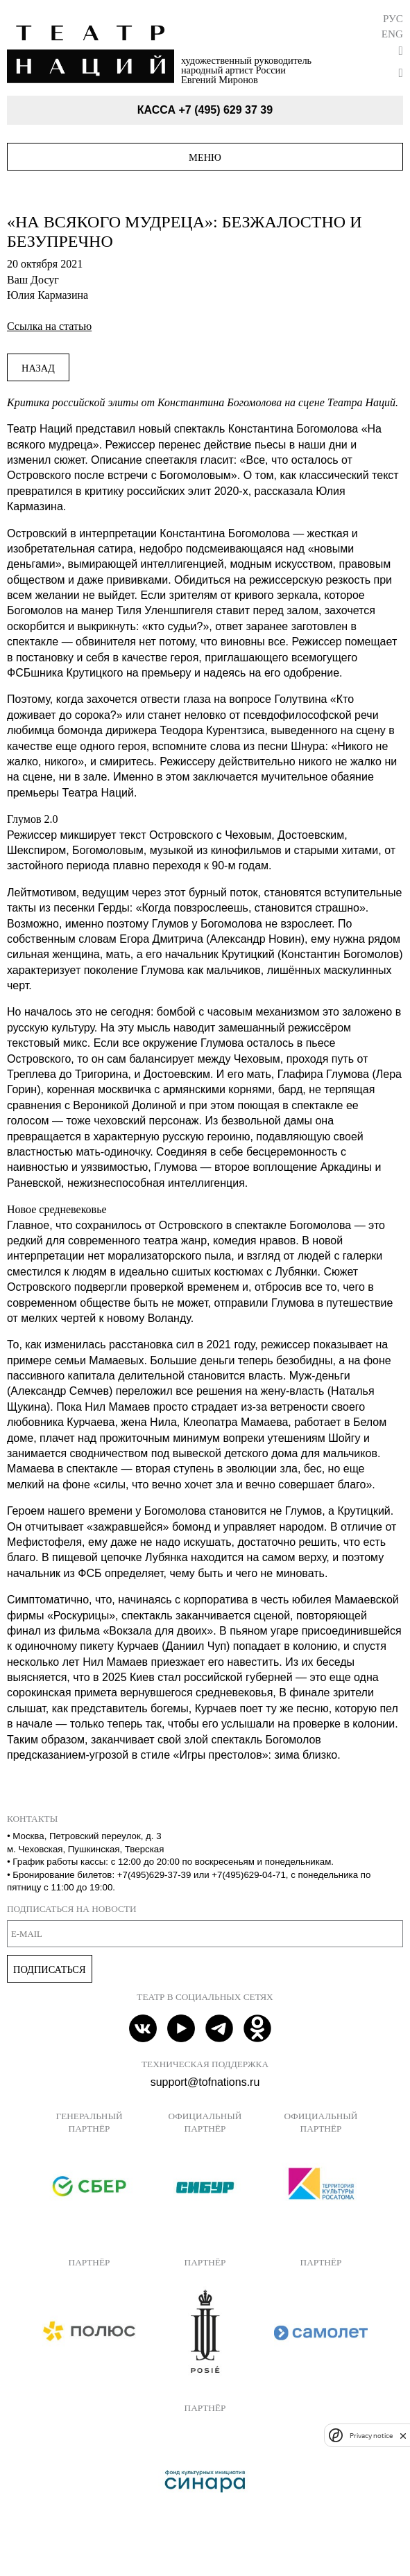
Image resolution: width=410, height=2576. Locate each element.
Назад (38, 368)
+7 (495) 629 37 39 (225, 110)
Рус (393, 18)
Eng (392, 34)
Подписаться (49, 1969)
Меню (205, 157)
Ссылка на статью (49, 326)
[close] (403, 2435)
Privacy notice (371, 2435)
